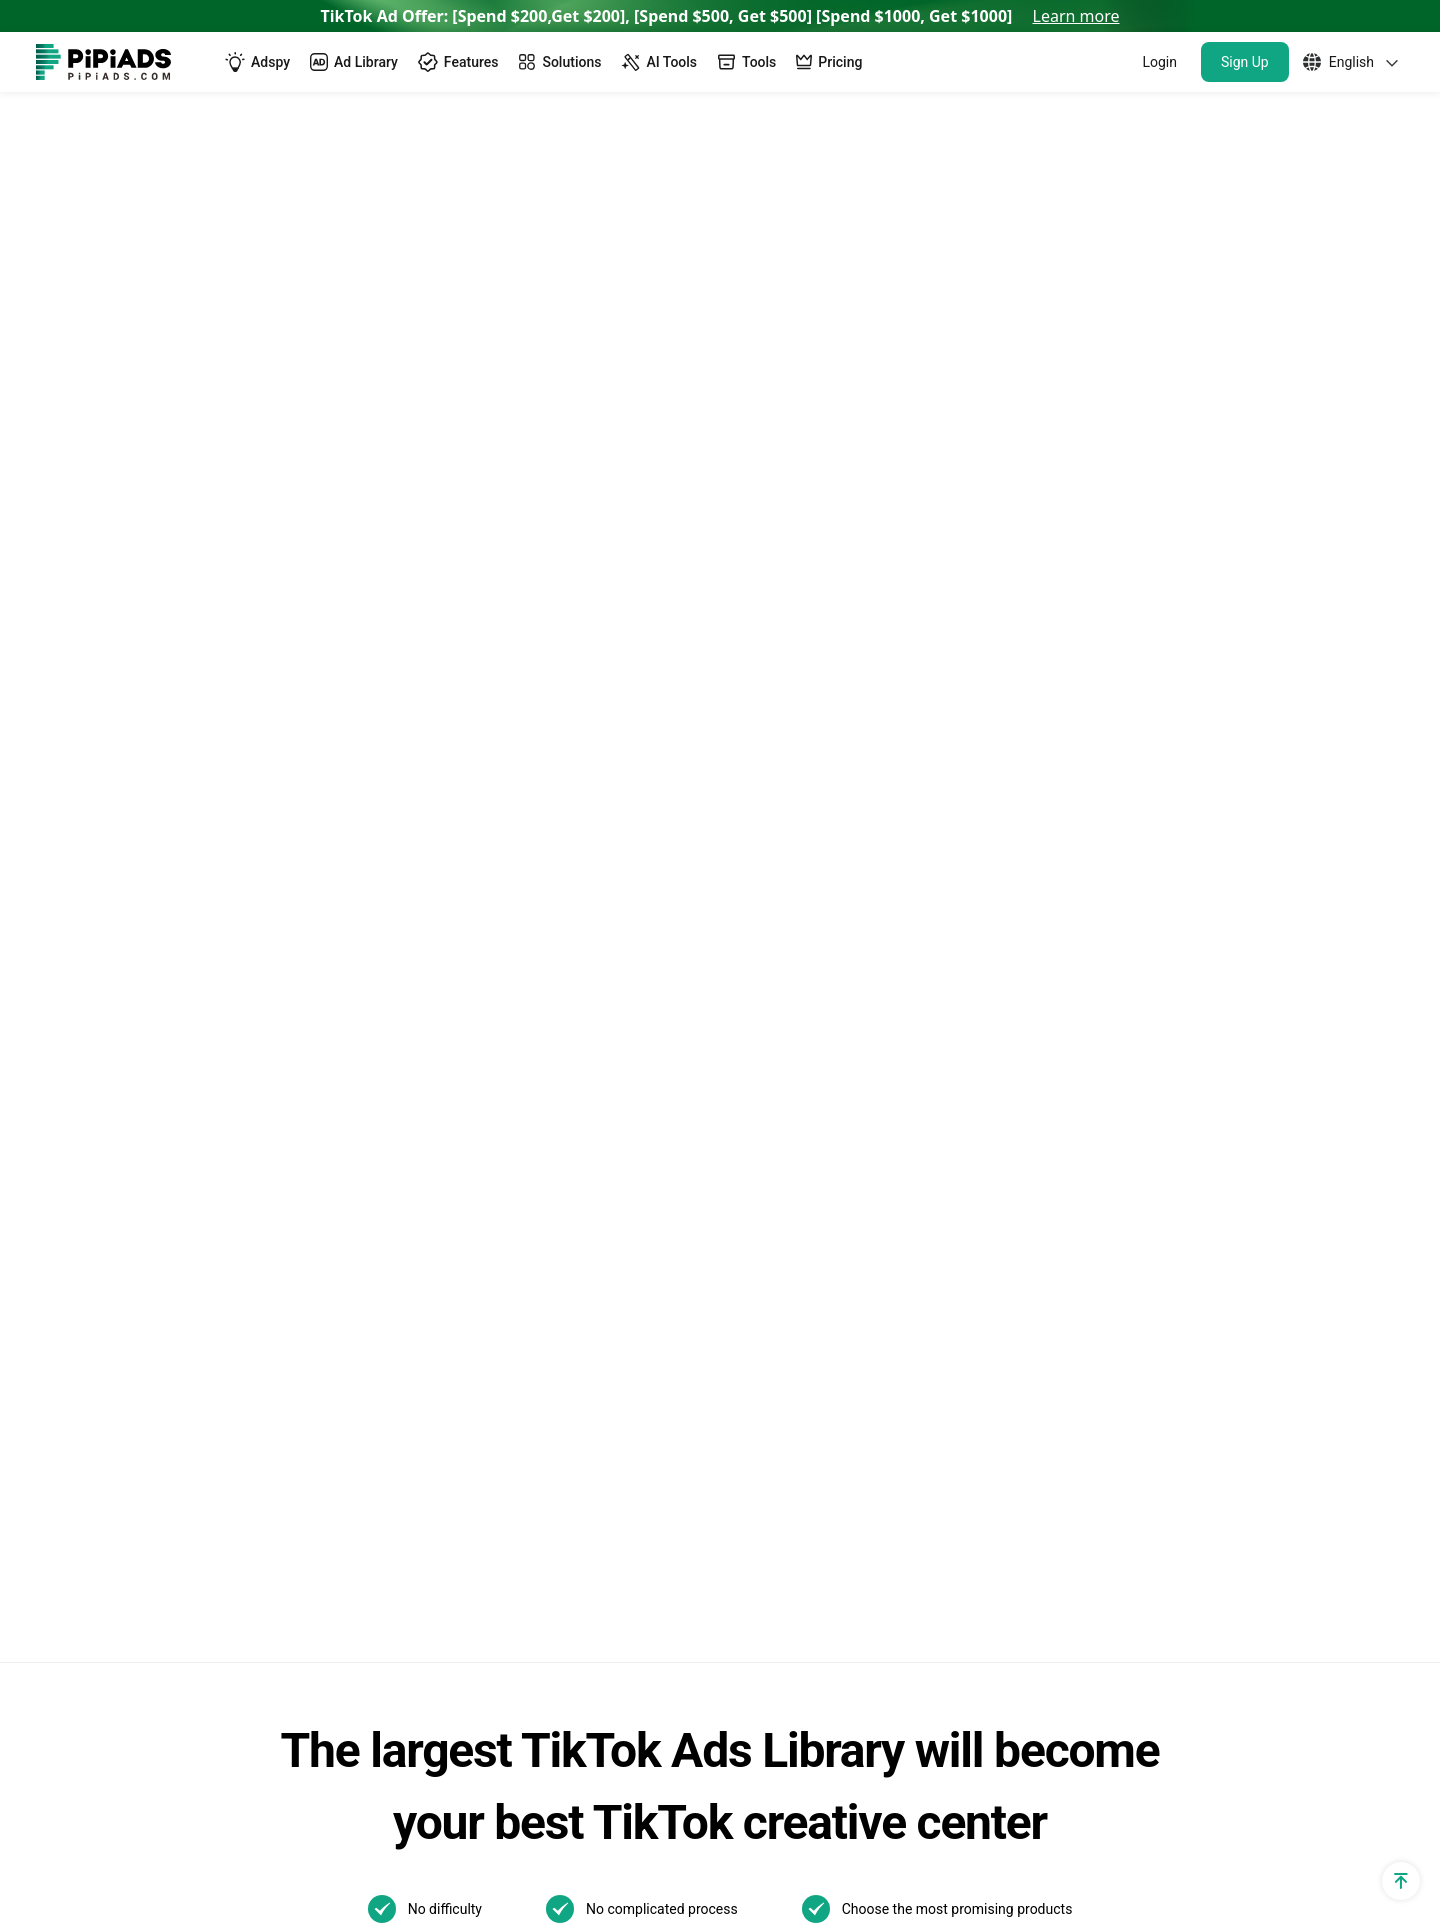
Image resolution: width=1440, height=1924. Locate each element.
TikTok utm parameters (118, 981)
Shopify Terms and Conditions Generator (142, 1367)
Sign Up (1245, 62)
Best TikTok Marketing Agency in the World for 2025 (1051, 1191)
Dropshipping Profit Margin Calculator (169, 1253)
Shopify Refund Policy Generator (150, 1321)
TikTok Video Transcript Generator (481, 1117)
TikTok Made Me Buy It (441, 1447)
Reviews (389, 1185)
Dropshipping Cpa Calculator (137, 1151)
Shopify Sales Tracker (112, 947)
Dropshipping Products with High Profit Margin (498, 1401)
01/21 (705, 1358)
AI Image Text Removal (441, 1253)
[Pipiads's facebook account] (52, 1834)
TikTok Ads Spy (414, 981)
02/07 (705, 1325)
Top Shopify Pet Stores (441, 1515)
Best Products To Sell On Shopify (476, 1617)
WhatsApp (1283, 981)
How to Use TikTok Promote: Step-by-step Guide (1054, 1133)
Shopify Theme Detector (121, 1049)
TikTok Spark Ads (422, 1015)
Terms (1238, 1833)
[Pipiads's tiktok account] (148, 1834)
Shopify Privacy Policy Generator (151, 1287)
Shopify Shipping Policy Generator (156, 1447)
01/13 (779, 1358)
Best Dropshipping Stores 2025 (470, 1287)
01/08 (779, 1391)
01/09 (705, 1391)
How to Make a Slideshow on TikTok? (1054, 1295)
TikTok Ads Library (426, 1049)
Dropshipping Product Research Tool (489, 1321)
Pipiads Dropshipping (435, 1355)
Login (1159, 62)
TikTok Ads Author (749, 1083)
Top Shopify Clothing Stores (458, 1583)
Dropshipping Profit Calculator (142, 1219)
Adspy (382, 947)
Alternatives (402, 1151)
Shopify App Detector (111, 1083)
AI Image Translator (429, 1219)
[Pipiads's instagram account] (196, 1834)
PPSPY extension (97, 1515)
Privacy (1154, 1833)
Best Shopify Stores (429, 1481)
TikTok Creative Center (440, 1083)
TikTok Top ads (738, 1015)
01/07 (853, 1391)
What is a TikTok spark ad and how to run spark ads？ (1054, 1249)
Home (132, 133)
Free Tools (73, 1481)
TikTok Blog (726, 981)
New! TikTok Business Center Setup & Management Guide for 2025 (1055, 1017)
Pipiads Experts (232, 133)
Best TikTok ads (740, 1049)
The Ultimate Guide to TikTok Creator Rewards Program (1053, 1075)
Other (867, 1254)
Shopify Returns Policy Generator (152, 1413)
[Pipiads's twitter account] (100, 1834)
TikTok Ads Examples (760, 947)
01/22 (853, 1325)
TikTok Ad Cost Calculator (128, 1185)
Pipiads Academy (745, 1117)
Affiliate (63, 1549)
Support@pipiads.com (1325, 947)
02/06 (779, 1325)
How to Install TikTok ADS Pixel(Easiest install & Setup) (1061, 1341)
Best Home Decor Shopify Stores (476, 1651)
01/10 (853, 1358)
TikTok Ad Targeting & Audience (149, 1015)
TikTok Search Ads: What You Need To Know (1057, 959)
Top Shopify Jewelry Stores (456, 1549)
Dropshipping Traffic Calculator (145, 1117)
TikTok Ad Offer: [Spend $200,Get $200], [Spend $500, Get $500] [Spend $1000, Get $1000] (720, 16)
